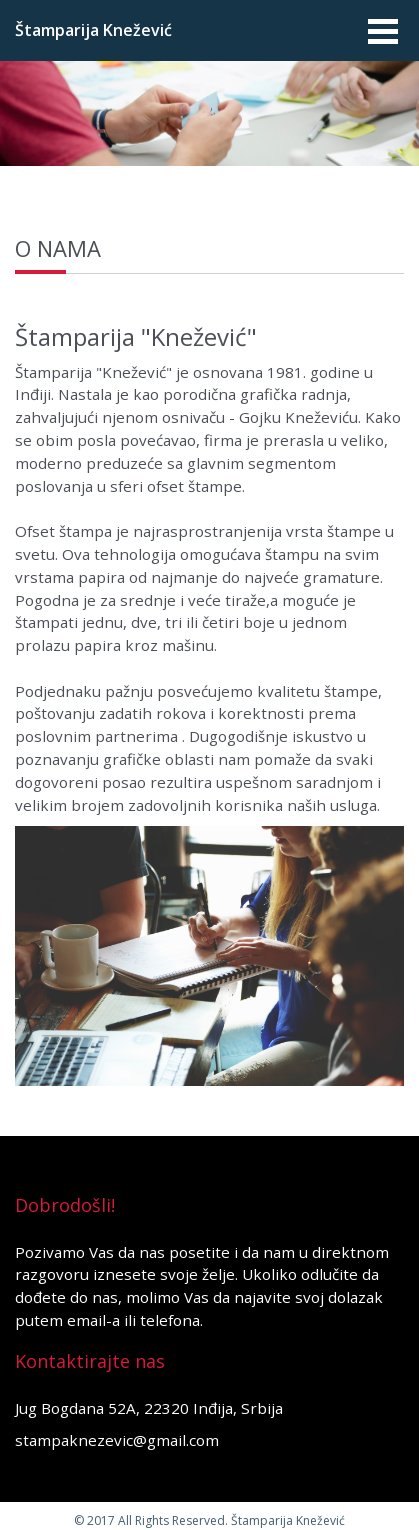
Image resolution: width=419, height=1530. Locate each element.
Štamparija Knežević (93, 30)
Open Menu (382, 31)
